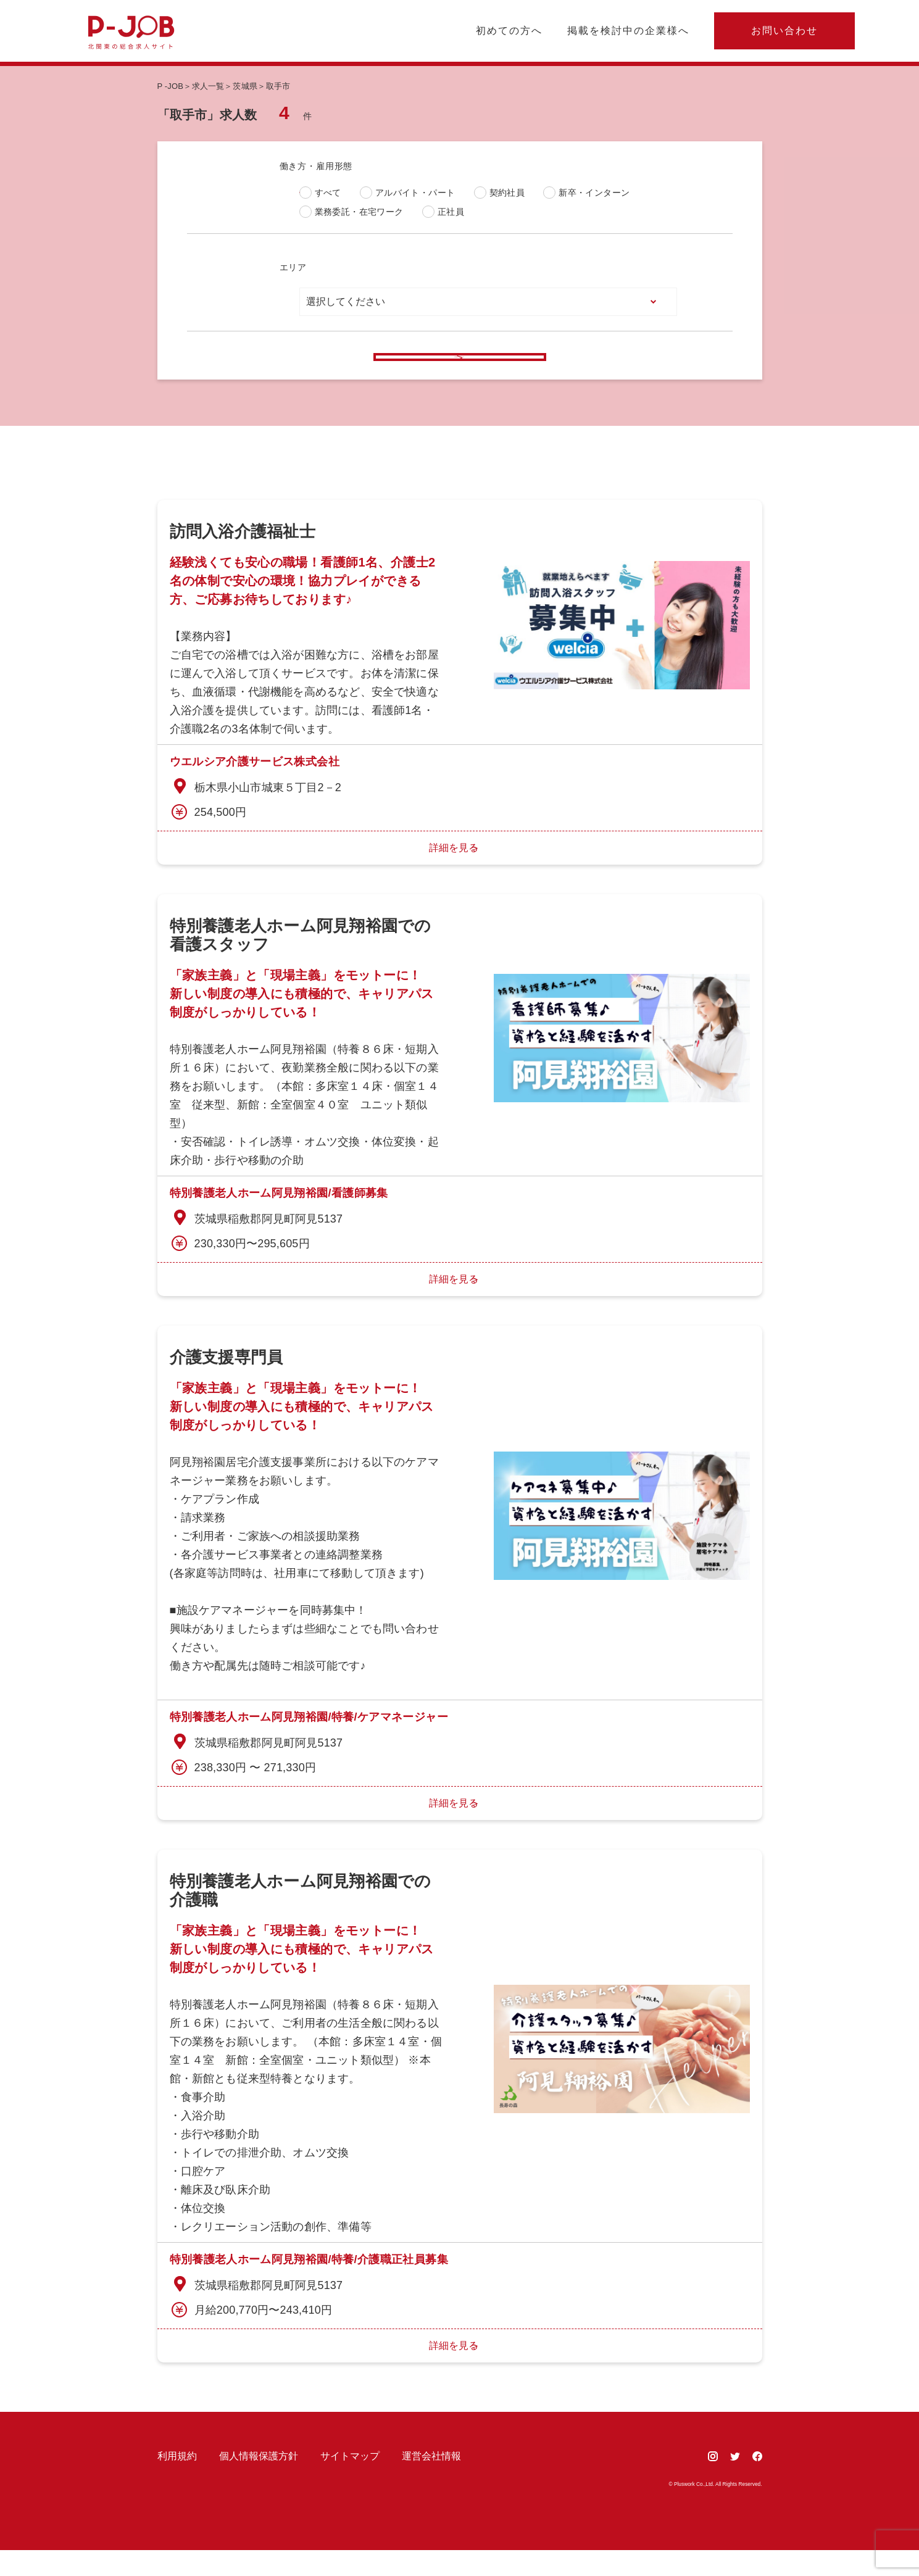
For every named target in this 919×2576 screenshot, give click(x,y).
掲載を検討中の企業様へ (628, 30)
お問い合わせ (784, 30)
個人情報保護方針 (258, 2482)
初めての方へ (509, 30)
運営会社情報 (431, 2482)
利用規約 (177, 2482)
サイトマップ (350, 2482)
